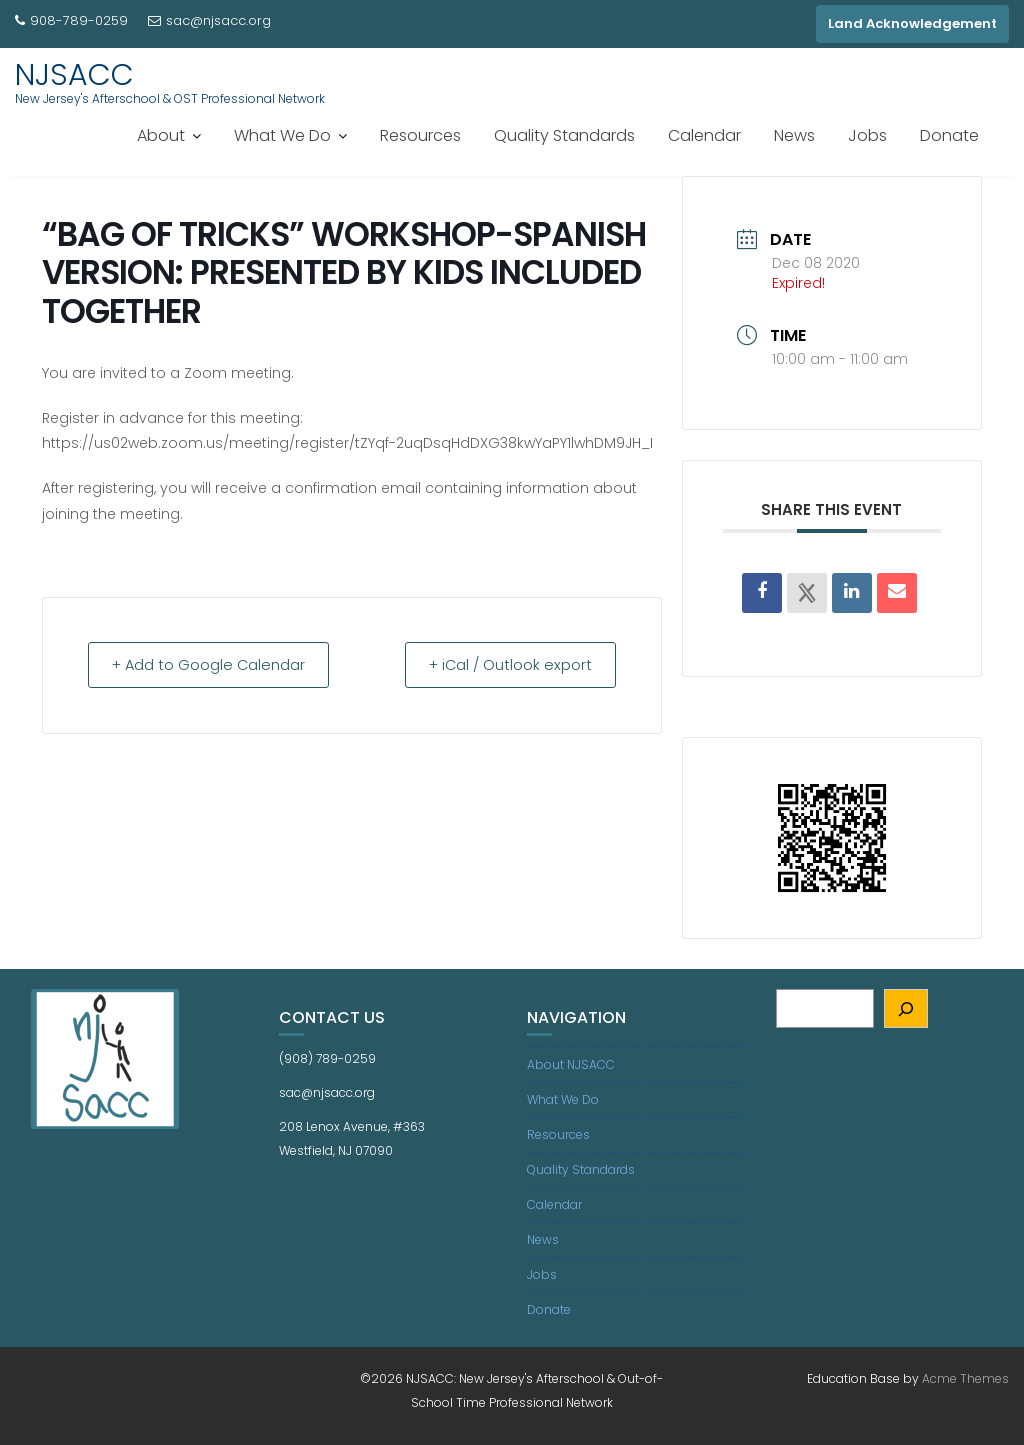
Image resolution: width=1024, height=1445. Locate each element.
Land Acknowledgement (912, 23)
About (161, 135)
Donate (949, 135)
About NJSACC (571, 1064)
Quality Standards (564, 135)
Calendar (704, 135)
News (794, 135)
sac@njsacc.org (209, 20)
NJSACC (74, 75)
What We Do (282, 135)
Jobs (867, 135)
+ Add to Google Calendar (215, 664)
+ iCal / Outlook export (504, 664)
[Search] (906, 1008)
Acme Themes (965, 1378)
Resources (420, 135)
